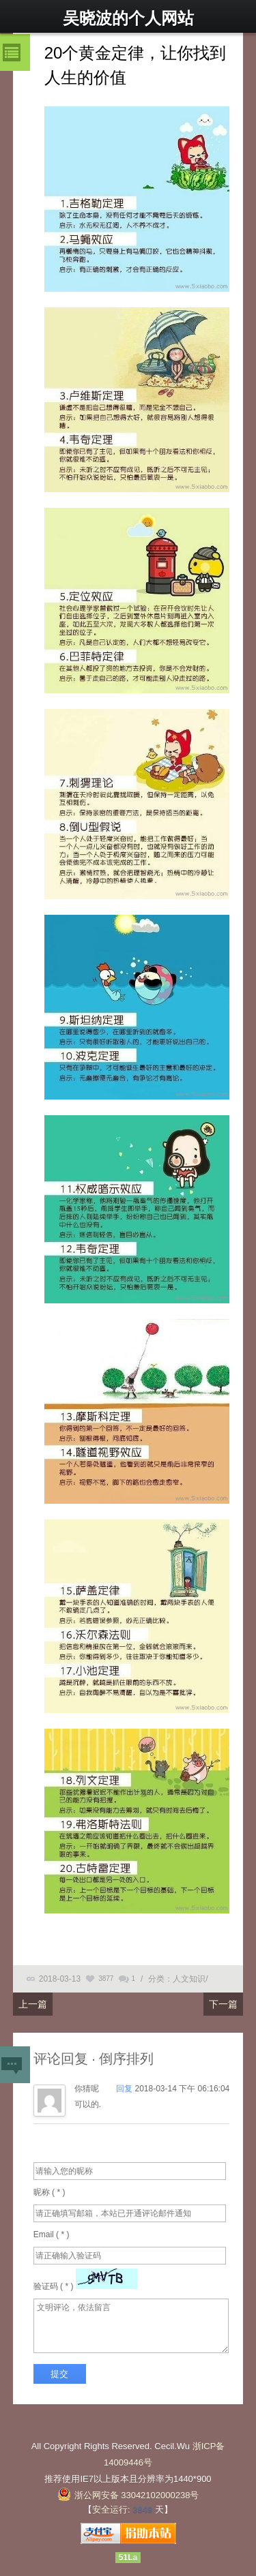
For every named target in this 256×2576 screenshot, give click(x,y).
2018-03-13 (60, 1979)
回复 (125, 2088)
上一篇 (32, 2004)
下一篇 (223, 2004)
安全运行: (111, 2509)
